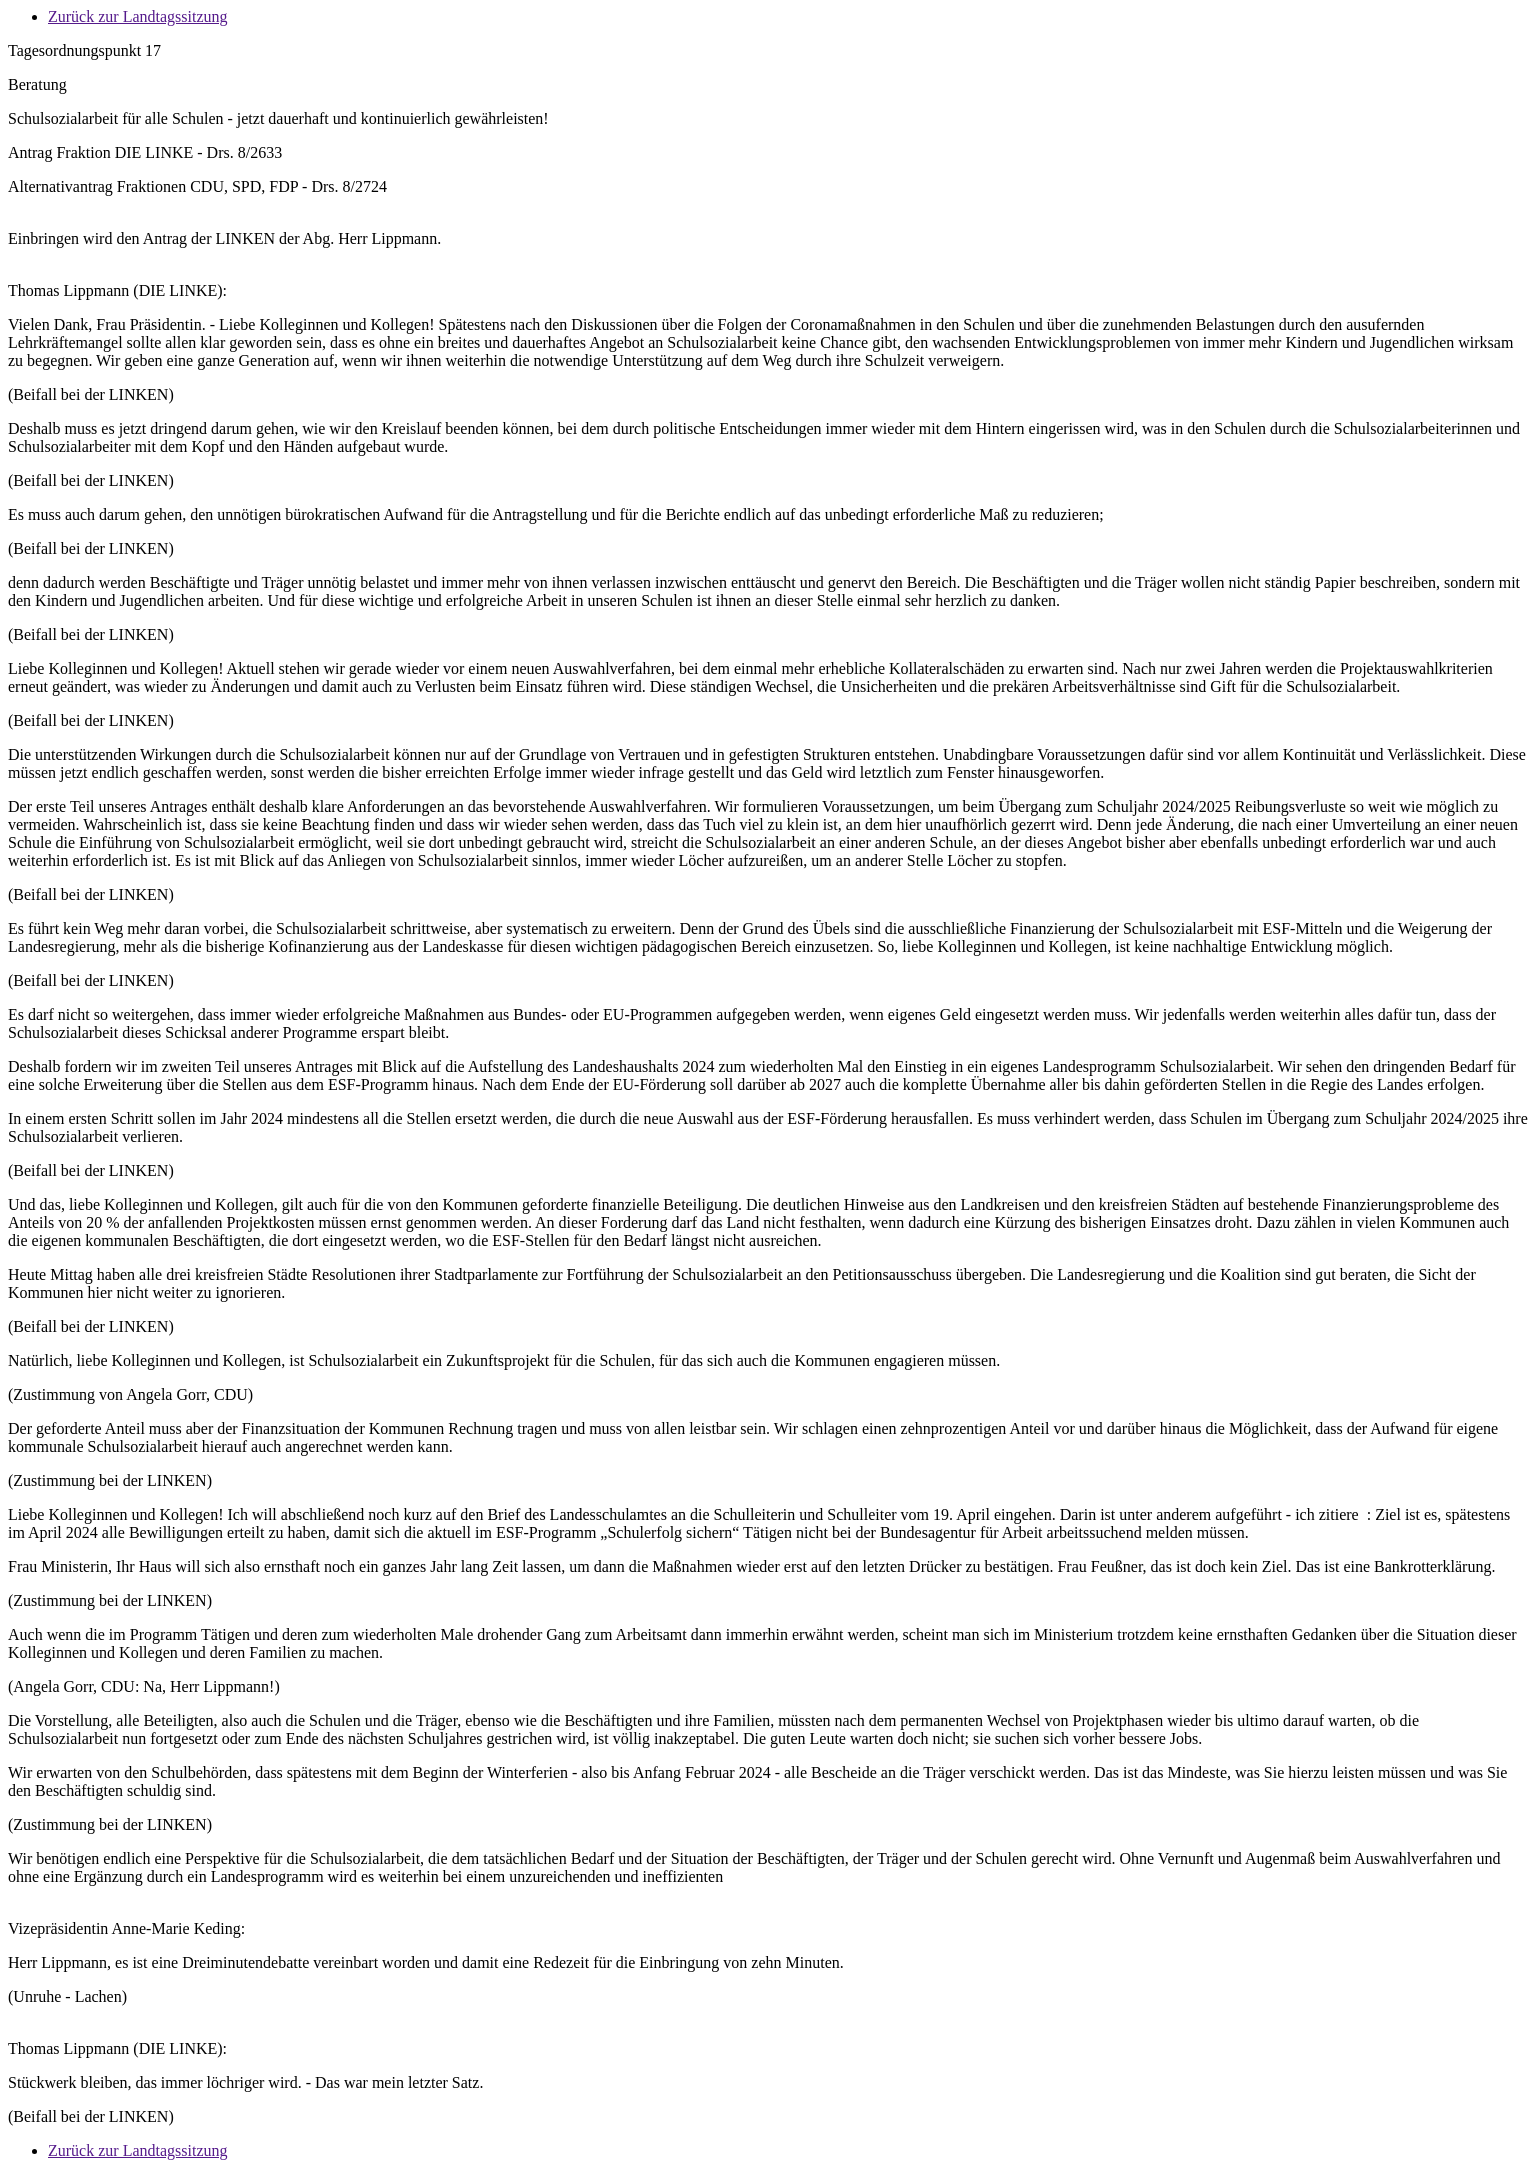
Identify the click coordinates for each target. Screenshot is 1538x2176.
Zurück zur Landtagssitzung (138, 16)
